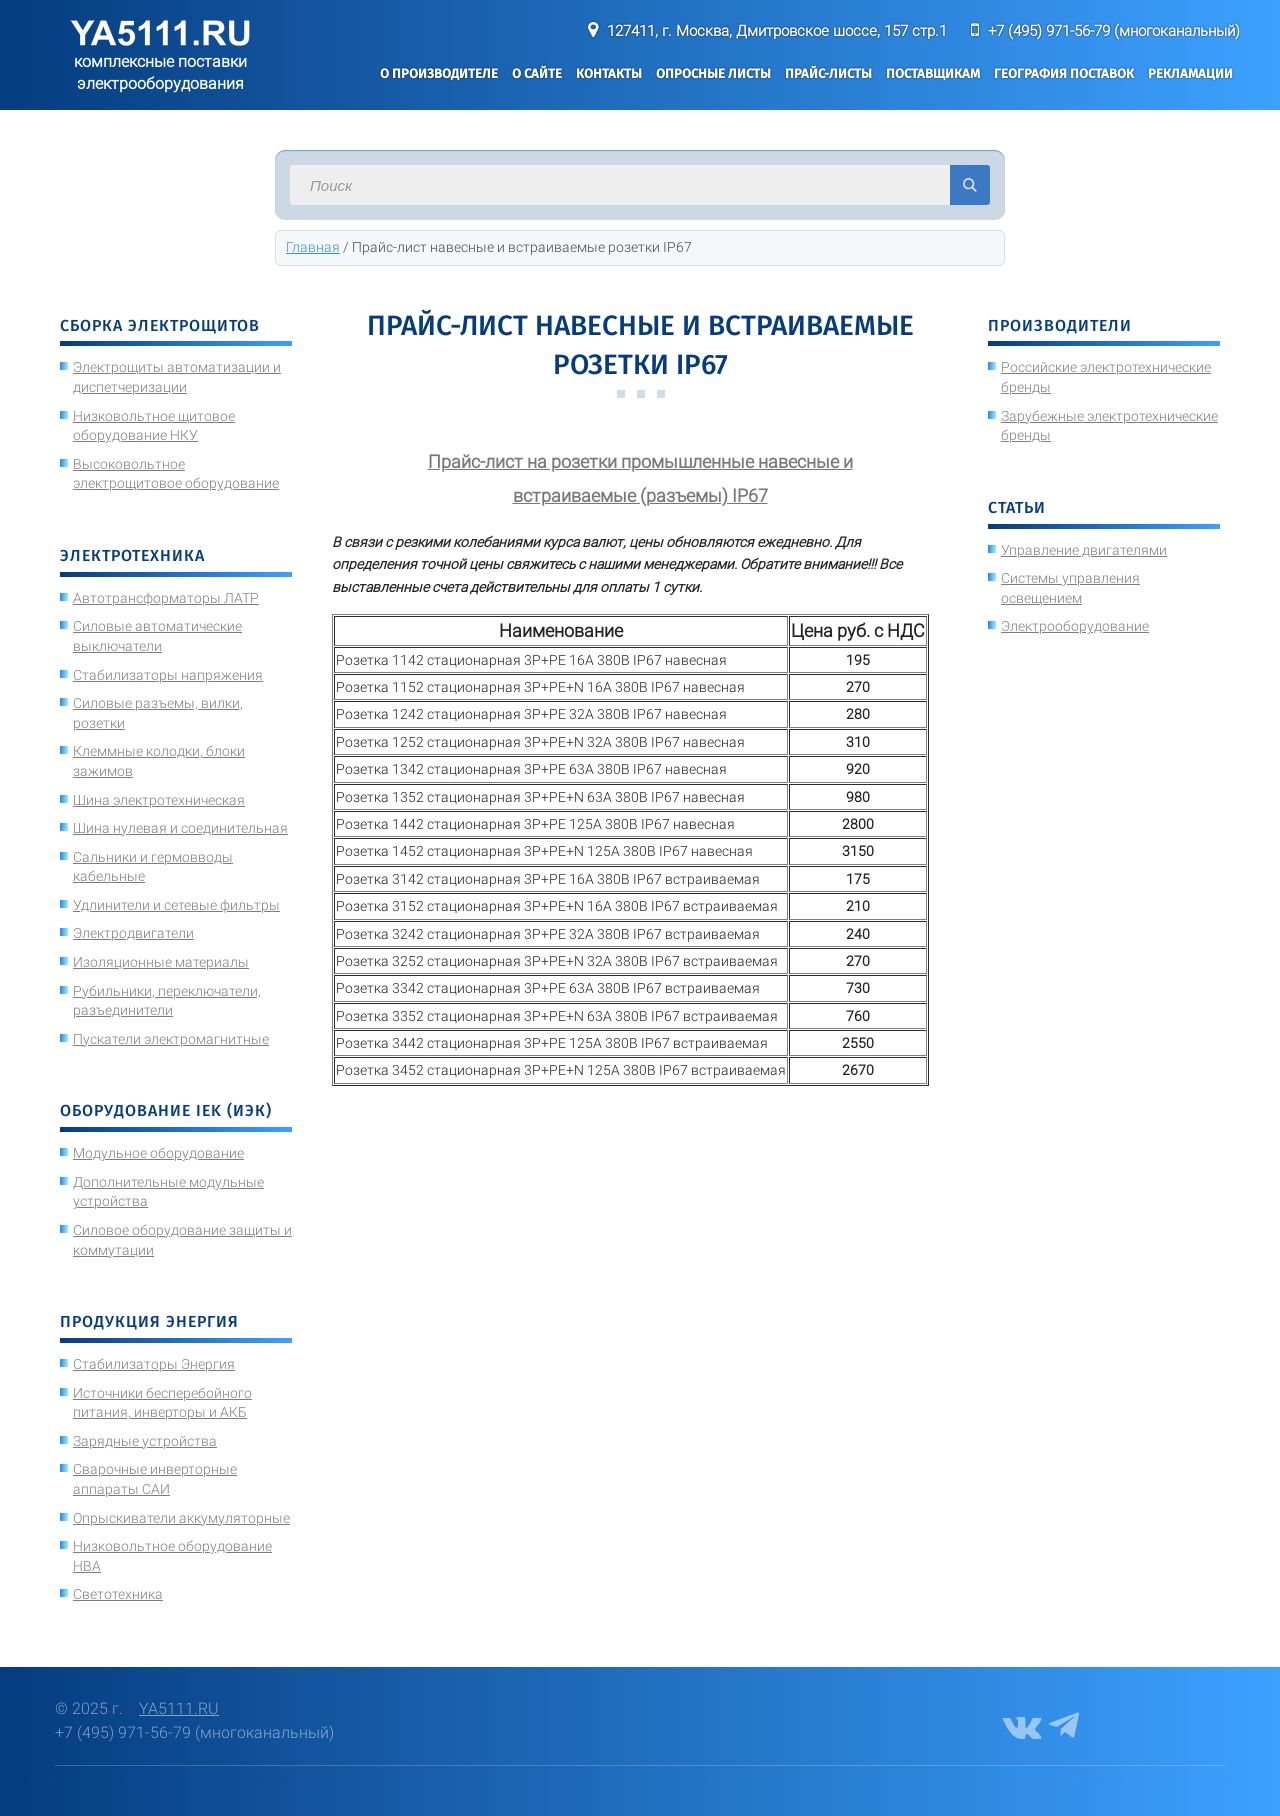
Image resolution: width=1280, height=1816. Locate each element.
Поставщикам (933, 73)
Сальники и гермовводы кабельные (153, 867)
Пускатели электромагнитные (171, 1039)
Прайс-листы (828, 73)
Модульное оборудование (158, 1153)
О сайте (537, 73)
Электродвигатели (133, 933)
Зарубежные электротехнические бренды (1109, 426)
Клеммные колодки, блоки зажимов (159, 761)
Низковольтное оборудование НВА (172, 1556)
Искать (970, 185)
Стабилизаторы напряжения (168, 675)
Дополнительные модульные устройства (168, 1192)
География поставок (1064, 73)
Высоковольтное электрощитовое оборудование (176, 474)
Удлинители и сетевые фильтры (176, 905)
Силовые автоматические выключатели (157, 636)
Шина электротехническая (159, 800)
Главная (313, 247)
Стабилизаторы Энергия (154, 1364)
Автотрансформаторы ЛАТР (166, 598)
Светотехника (118, 1594)
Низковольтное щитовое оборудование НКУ (154, 426)
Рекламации (1190, 73)
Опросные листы (713, 73)
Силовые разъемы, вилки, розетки (158, 713)
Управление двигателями (1084, 550)
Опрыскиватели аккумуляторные (181, 1518)
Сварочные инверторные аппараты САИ (155, 1479)
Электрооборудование (1075, 626)
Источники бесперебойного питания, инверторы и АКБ (162, 1403)
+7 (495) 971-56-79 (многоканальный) (1114, 31)
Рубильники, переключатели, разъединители (167, 1001)
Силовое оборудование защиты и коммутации (182, 1240)
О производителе (439, 73)
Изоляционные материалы (161, 962)
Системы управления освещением (1070, 588)
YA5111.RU (179, 1708)
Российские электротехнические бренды (1106, 377)
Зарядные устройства (145, 1441)
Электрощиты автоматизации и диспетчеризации (177, 377)
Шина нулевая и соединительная (180, 828)
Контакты (609, 73)
